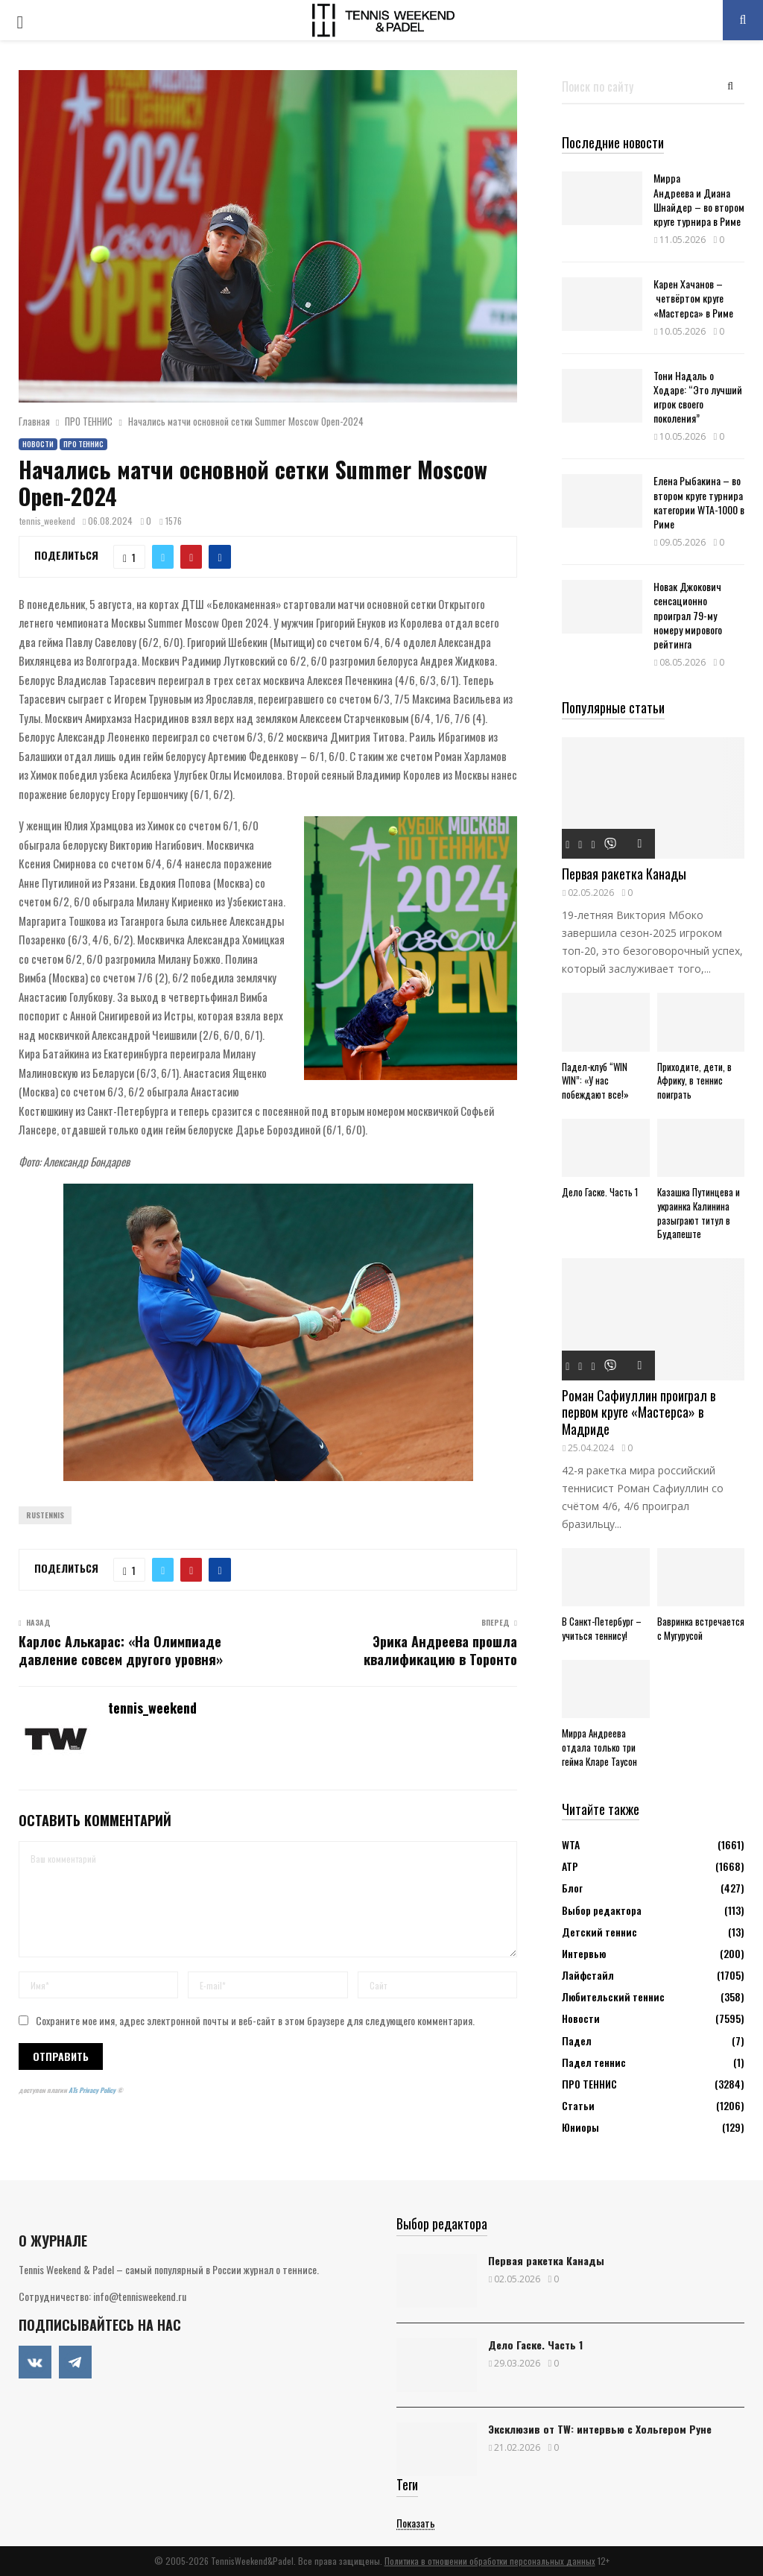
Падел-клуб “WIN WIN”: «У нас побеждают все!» (595, 1080)
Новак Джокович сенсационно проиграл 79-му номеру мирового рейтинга (687, 614)
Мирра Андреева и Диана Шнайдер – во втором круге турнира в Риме (698, 199)
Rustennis (45, 1515)
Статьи (578, 2105)
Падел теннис (594, 2062)
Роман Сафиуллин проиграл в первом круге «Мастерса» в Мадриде (638, 1412)
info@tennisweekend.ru (139, 2296)
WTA (571, 1844)
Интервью (584, 1953)
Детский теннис (599, 1931)
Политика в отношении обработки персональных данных (489, 2560)
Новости (38, 443)
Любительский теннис (613, 1996)
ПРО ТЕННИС (83, 443)
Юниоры (580, 2127)
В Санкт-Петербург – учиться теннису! (602, 1628)
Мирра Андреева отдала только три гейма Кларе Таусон (599, 1747)
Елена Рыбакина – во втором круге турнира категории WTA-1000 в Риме (698, 502)
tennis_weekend (47, 520)
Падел (577, 2040)
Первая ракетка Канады (624, 873)
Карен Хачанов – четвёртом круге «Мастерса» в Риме (693, 298)
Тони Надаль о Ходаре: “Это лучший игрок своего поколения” (697, 396)
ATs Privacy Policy (93, 2090)
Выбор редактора (602, 1910)
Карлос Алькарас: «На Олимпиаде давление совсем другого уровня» (121, 1650)
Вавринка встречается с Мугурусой (700, 1628)
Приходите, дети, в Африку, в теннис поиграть (694, 1080)
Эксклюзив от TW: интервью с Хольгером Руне (600, 2429)
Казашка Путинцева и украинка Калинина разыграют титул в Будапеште (698, 1212)
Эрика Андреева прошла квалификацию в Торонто (440, 1650)
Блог (572, 1887)
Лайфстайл (588, 1975)
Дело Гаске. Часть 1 (600, 1191)
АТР (570, 1866)
